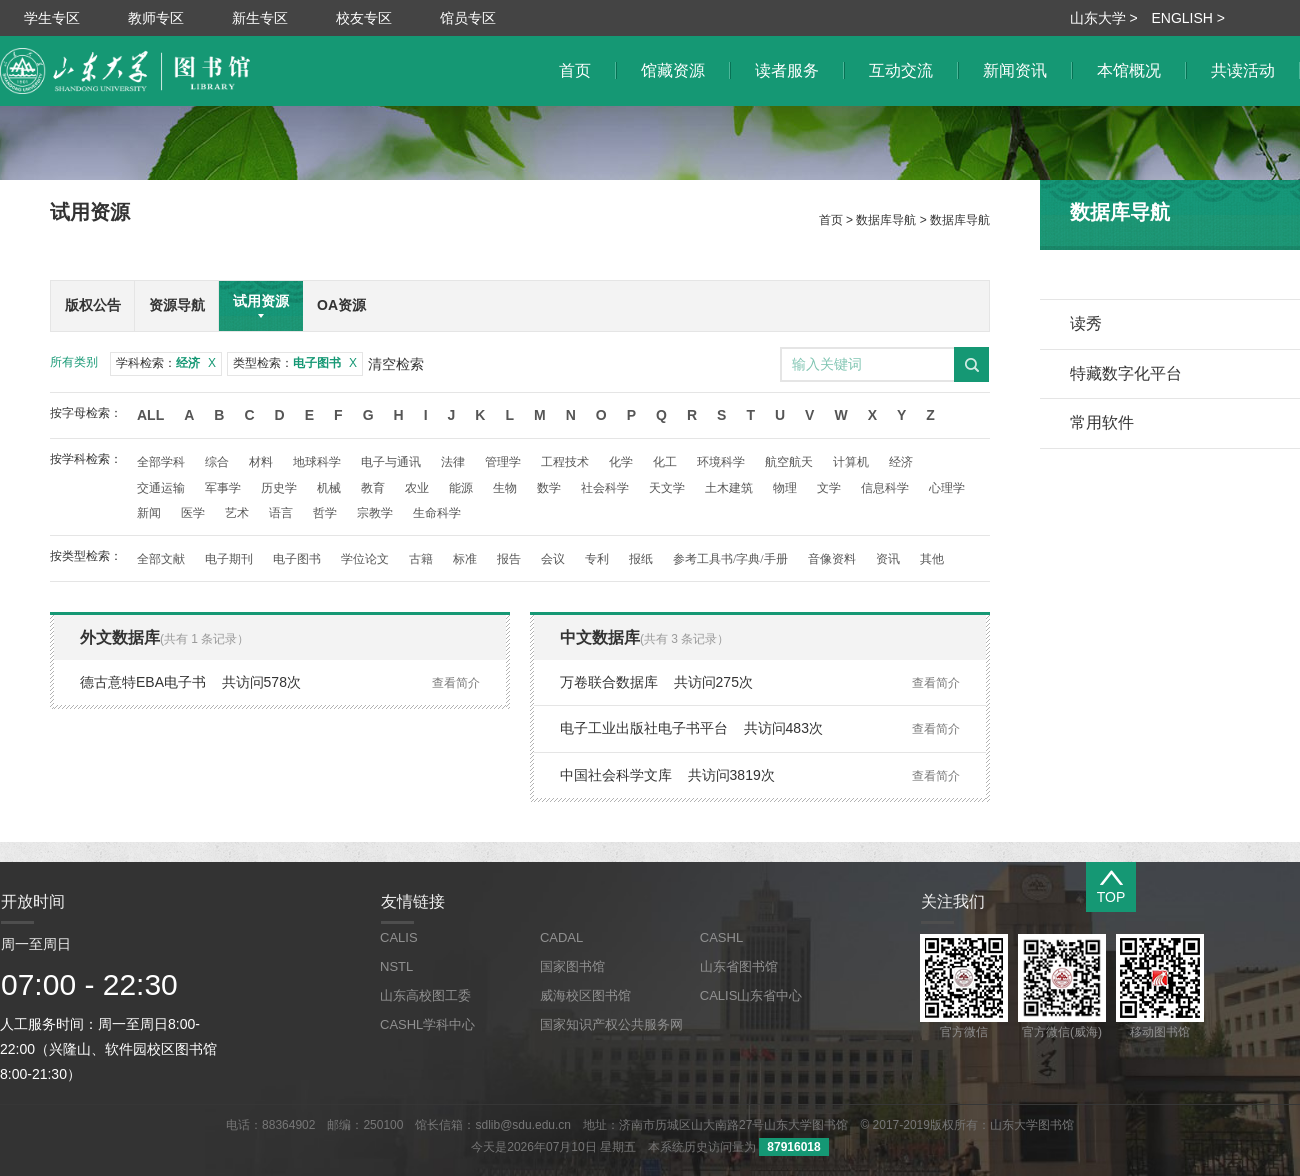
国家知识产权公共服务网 (611, 1024)
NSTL (396, 966)
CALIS (399, 937)
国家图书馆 (572, 966)
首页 (831, 220)
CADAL (561, 937)
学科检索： (166, 363)
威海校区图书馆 (585, 995)
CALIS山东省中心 (751, 995)
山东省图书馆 (739, 966)
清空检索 (396, 364)
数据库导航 (886, 220)
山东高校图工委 (425, 995)
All (150, 415)
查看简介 (456, 683)
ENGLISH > (1188, 18)
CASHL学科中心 (427, 1024)
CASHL (721, 937)
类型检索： (295, 363)
